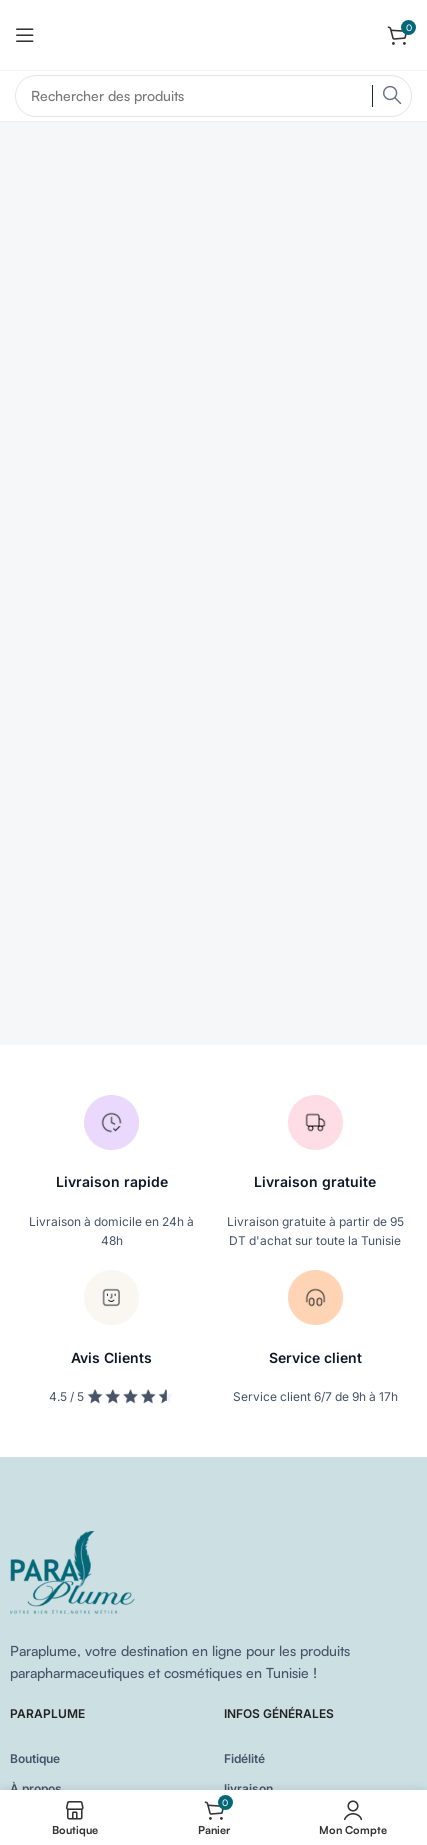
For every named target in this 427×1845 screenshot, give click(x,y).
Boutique (35, 1758)
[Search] (213, 96)
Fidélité (244, 1758)
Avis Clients (111, 1357)
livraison (248, 1788)
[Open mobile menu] (25, 35)
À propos (36, 1788)
